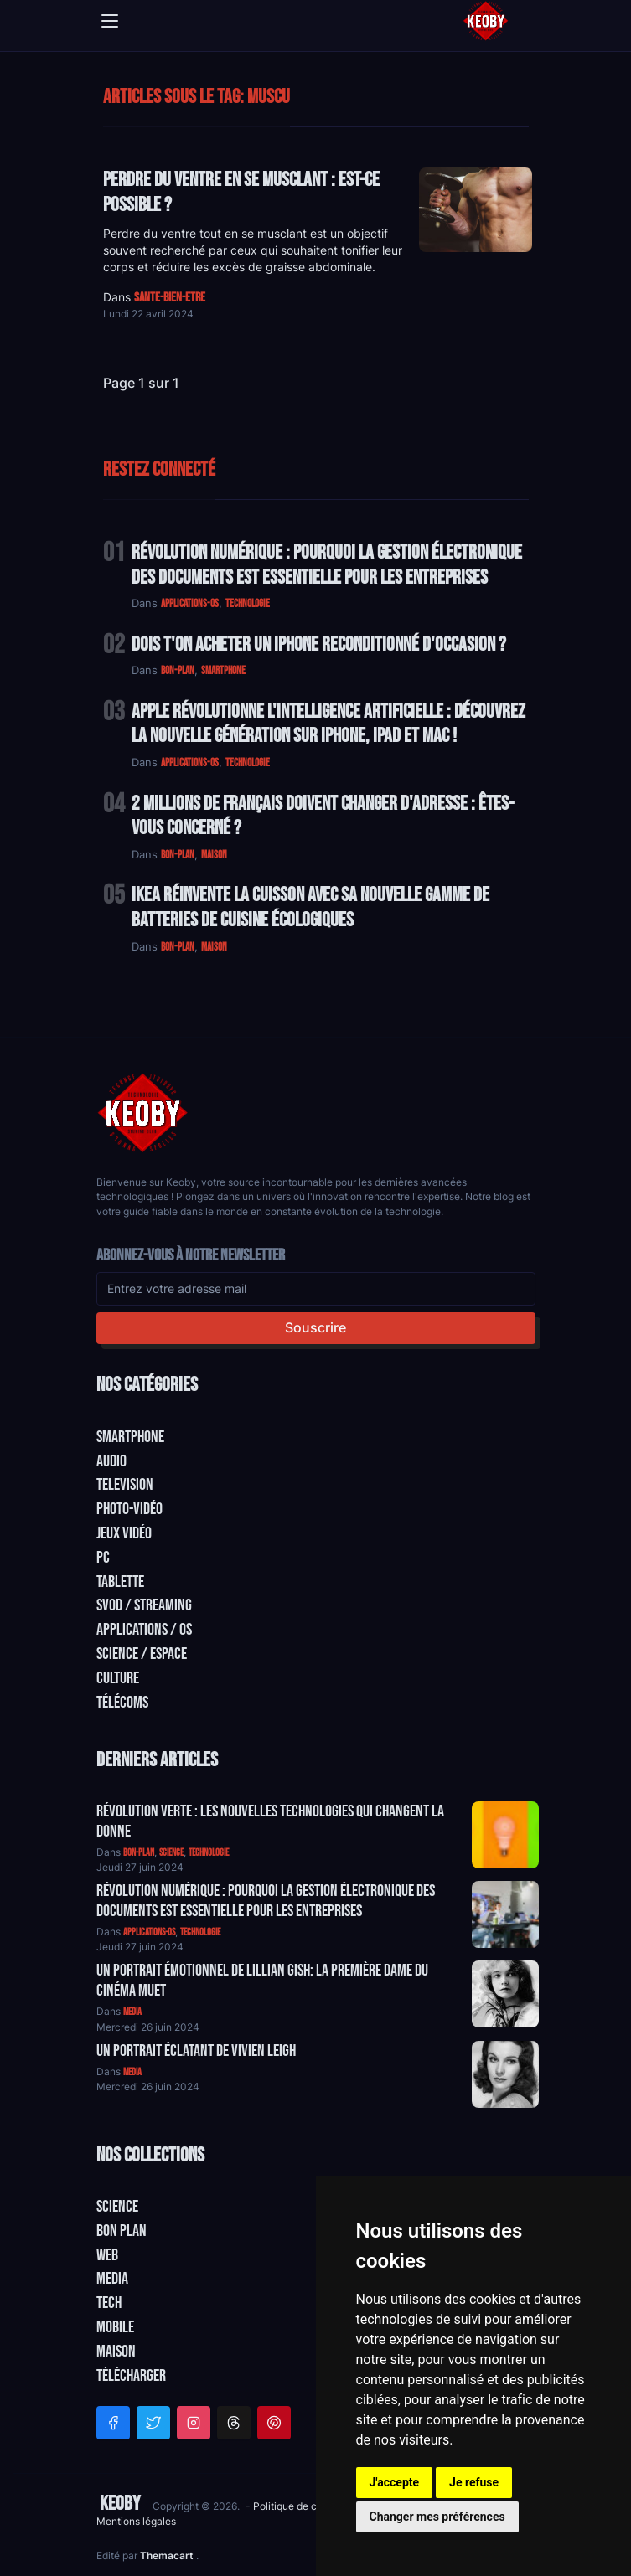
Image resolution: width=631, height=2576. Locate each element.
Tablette (120, 1582)
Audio (111, 1461)
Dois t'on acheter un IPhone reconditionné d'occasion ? (319, 644)
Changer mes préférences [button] (437, 2516)
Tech (109, 2303)
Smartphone (130, 1437)
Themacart (168, 2555)
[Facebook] (113, 2422)
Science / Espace (141, 1654)
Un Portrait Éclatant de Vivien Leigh (196, 2051)
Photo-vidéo (129, 1509)
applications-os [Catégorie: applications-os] (149, 1932)
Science (117, 2207)
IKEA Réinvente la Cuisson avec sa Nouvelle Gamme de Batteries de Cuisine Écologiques (310, 907)
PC (103, 1558)
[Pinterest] (274, 2422)
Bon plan (121, 2231)
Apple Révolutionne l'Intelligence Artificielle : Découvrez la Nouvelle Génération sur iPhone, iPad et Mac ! (328, 724)
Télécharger (131, 2376)
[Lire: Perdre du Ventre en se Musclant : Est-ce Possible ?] (475, 209)
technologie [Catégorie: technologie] (209, 1853)
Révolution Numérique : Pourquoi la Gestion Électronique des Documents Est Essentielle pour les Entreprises (327, 565)
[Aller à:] (505, 1834)
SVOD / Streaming (144, 1605)
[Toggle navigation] (109, 21)
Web (107, 2255)
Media (112, 2279)
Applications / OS (144, 1630)
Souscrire (315, 1327)
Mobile (115, 2327)
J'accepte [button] (395, 2482)
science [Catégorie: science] (171, 1853)
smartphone (223, 670)
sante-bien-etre (169, 298)
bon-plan (177, 670)
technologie (247, 604)
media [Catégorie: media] (132, 2012)
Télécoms (122, 1702)
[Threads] (234, 2422)
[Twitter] (153, 2422)
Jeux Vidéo (124, 1533)
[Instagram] (193, 2422)
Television (124, 1485)
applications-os (190, 604)
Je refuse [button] (474, 2482)
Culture (117, 1678)
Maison (116, 2352)
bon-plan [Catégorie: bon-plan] (138, 1853)
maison (214, 855)
